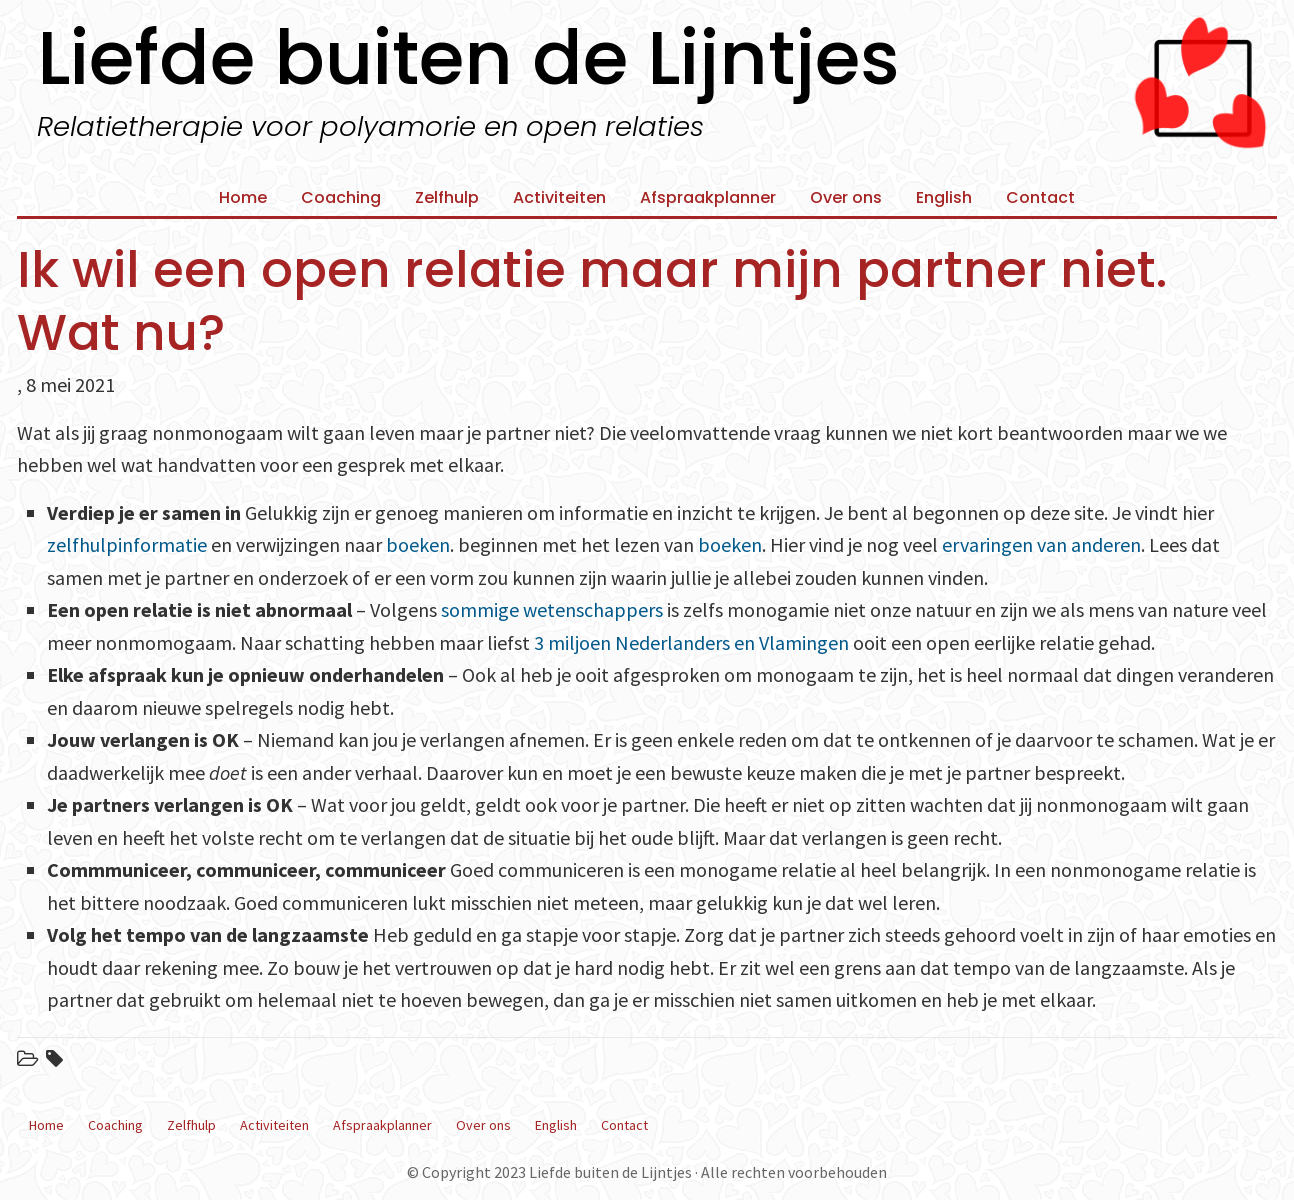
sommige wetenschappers (552, 609)
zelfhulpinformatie (127, 544)
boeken (418, 544)
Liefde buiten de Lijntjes (468, 58)
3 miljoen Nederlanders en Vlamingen (691, 642)
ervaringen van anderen (1041, 544)
